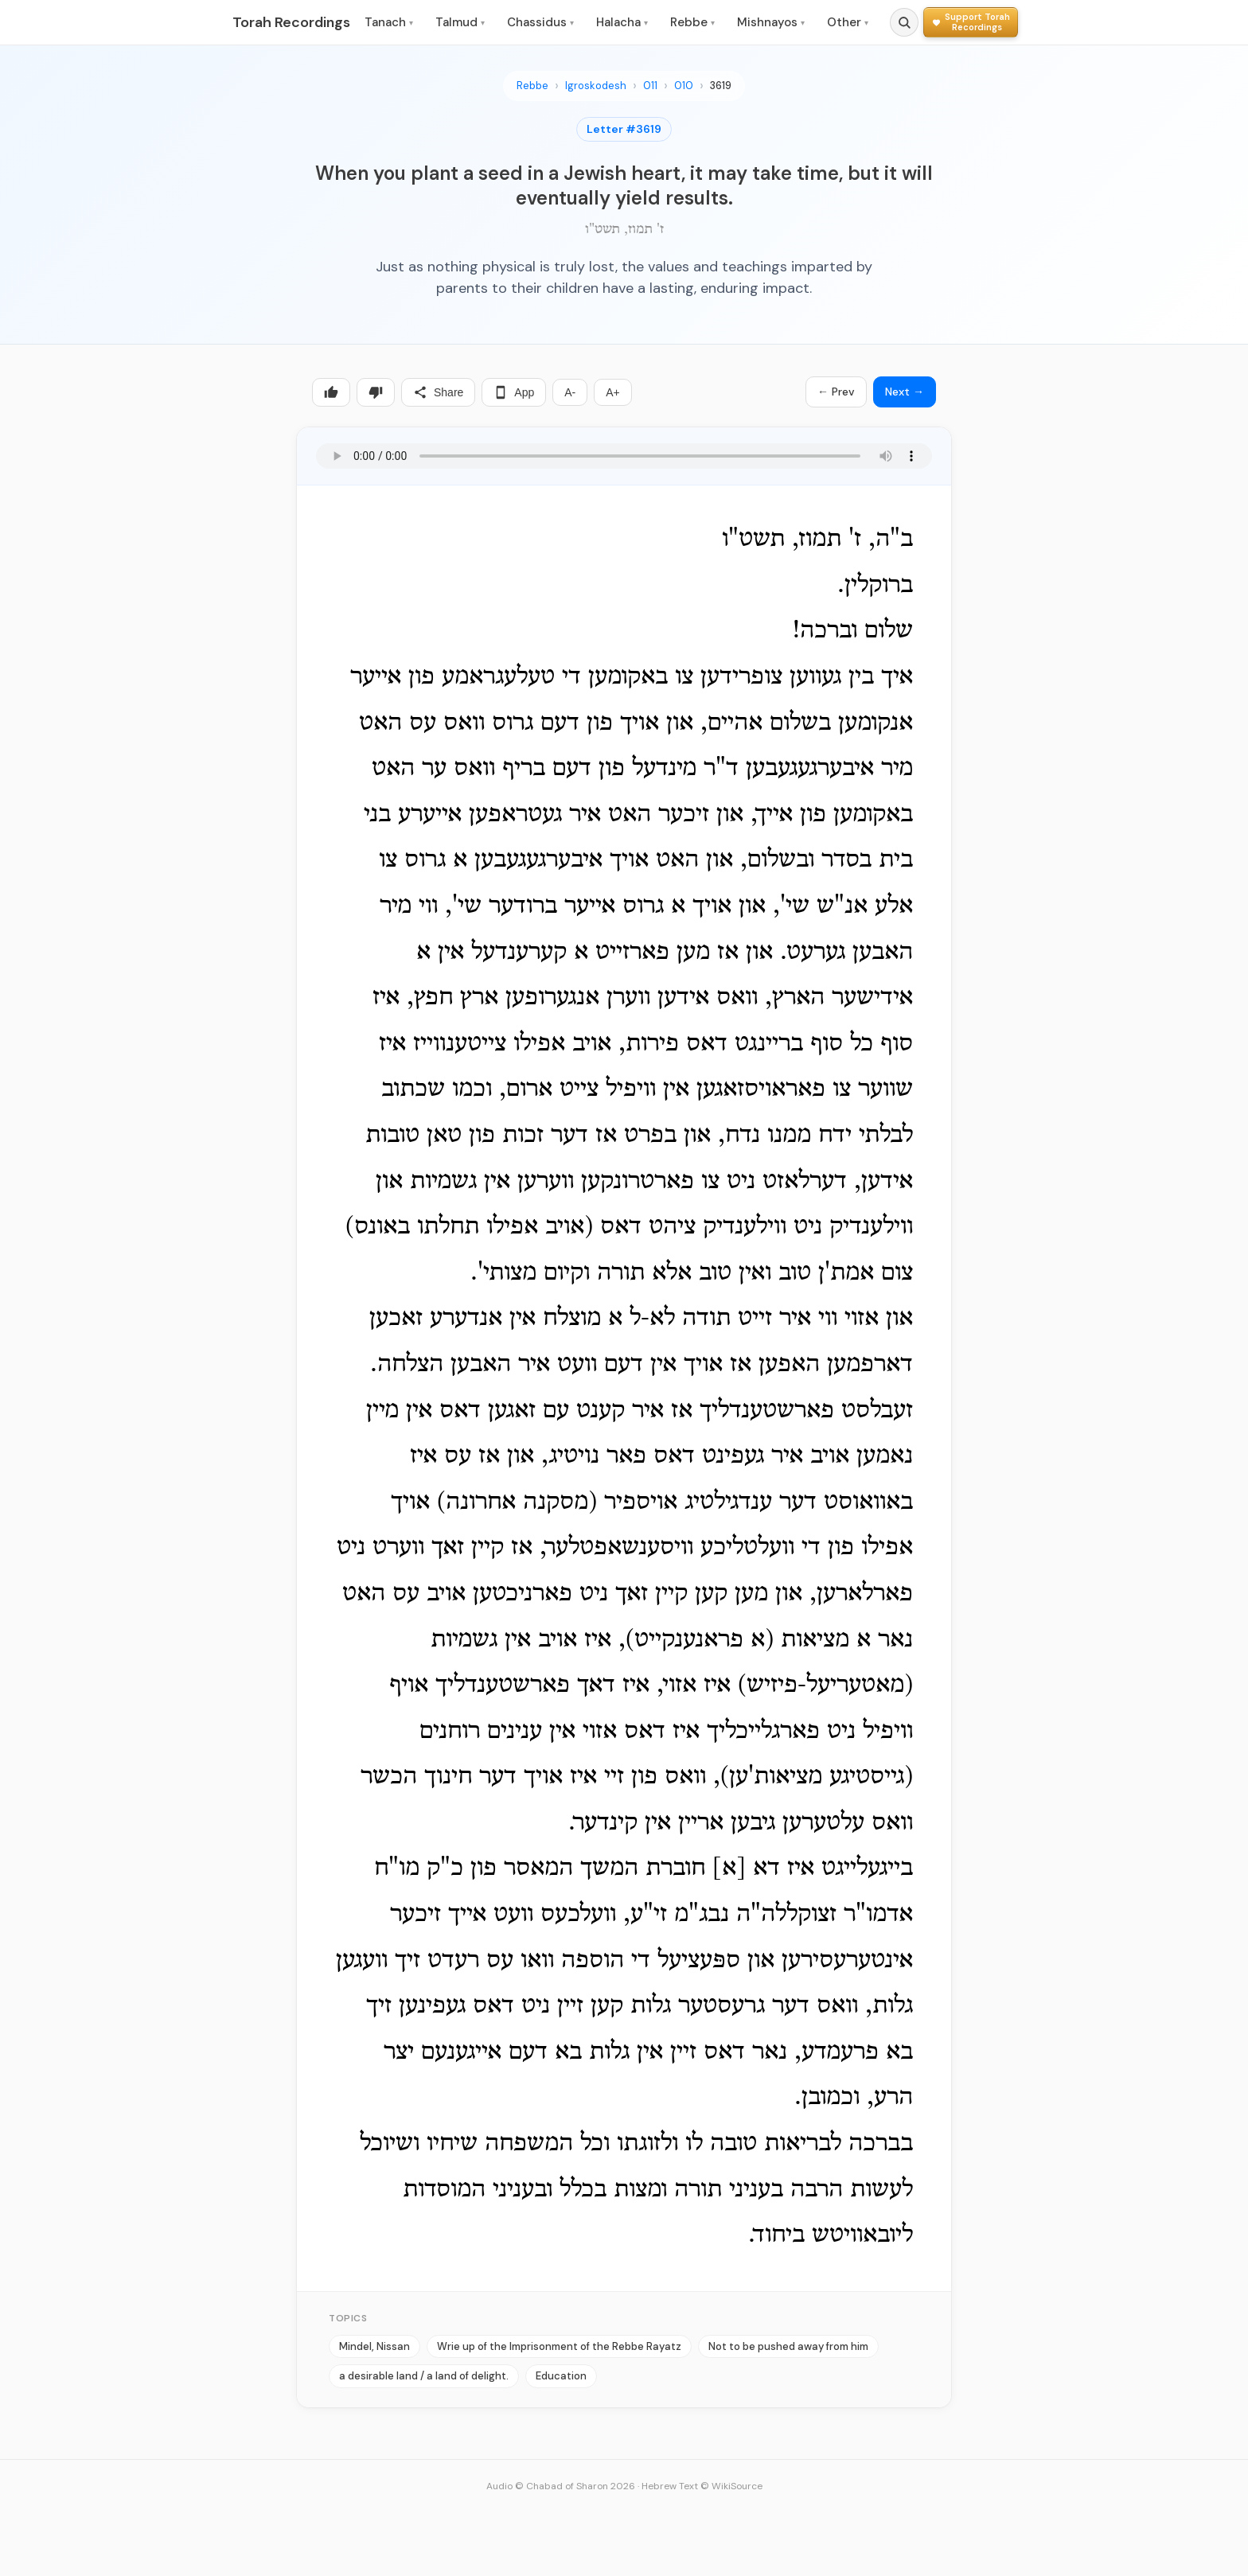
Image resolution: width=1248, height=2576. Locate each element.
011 (650, 85)
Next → (904, 391)
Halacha (622, 22)
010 (683, 85)
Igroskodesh (595, 85)
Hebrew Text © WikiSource (702, 2486)
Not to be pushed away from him (788, 2346)
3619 (720, 85)
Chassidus (540, 22)
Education (561, 2376)
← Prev (836, 391)
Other (847, 22)
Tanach (389, 22)
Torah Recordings (291, 22)
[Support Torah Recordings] (970, 22)
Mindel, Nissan (374, 2346)
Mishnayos (771, 22)
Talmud (460, 22)
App (513, 392)
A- (569, 392)
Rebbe (692, 22)
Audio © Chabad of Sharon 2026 (560, 2486)
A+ (613, 392)
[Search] (904, 22)
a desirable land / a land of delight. (424, 2376)
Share (438, 392)
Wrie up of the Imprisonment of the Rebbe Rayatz (559, 2346)
